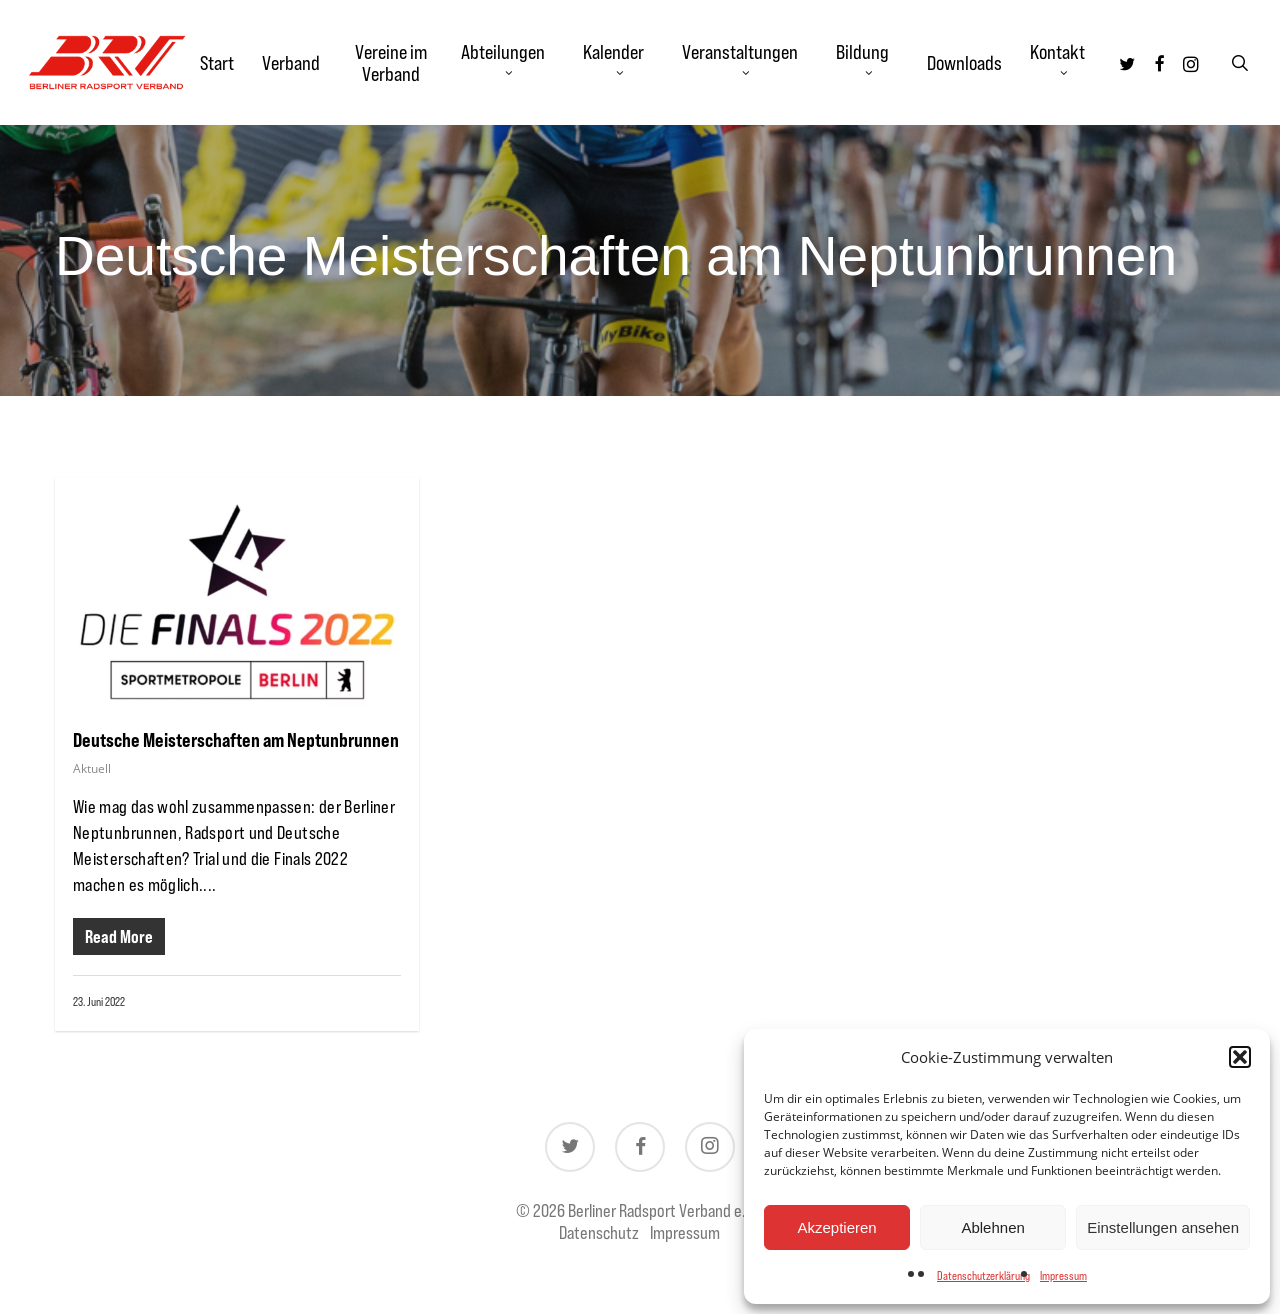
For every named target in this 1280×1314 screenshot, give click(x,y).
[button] (1240, 1057)
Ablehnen (992, 1227)
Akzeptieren (836, 1227)
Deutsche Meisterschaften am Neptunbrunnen (236, 739)
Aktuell (92, 768)
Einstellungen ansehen (1163, 1227)
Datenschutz (599, 1232)
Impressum (1063, 1276)
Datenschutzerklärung (983, 1276)
